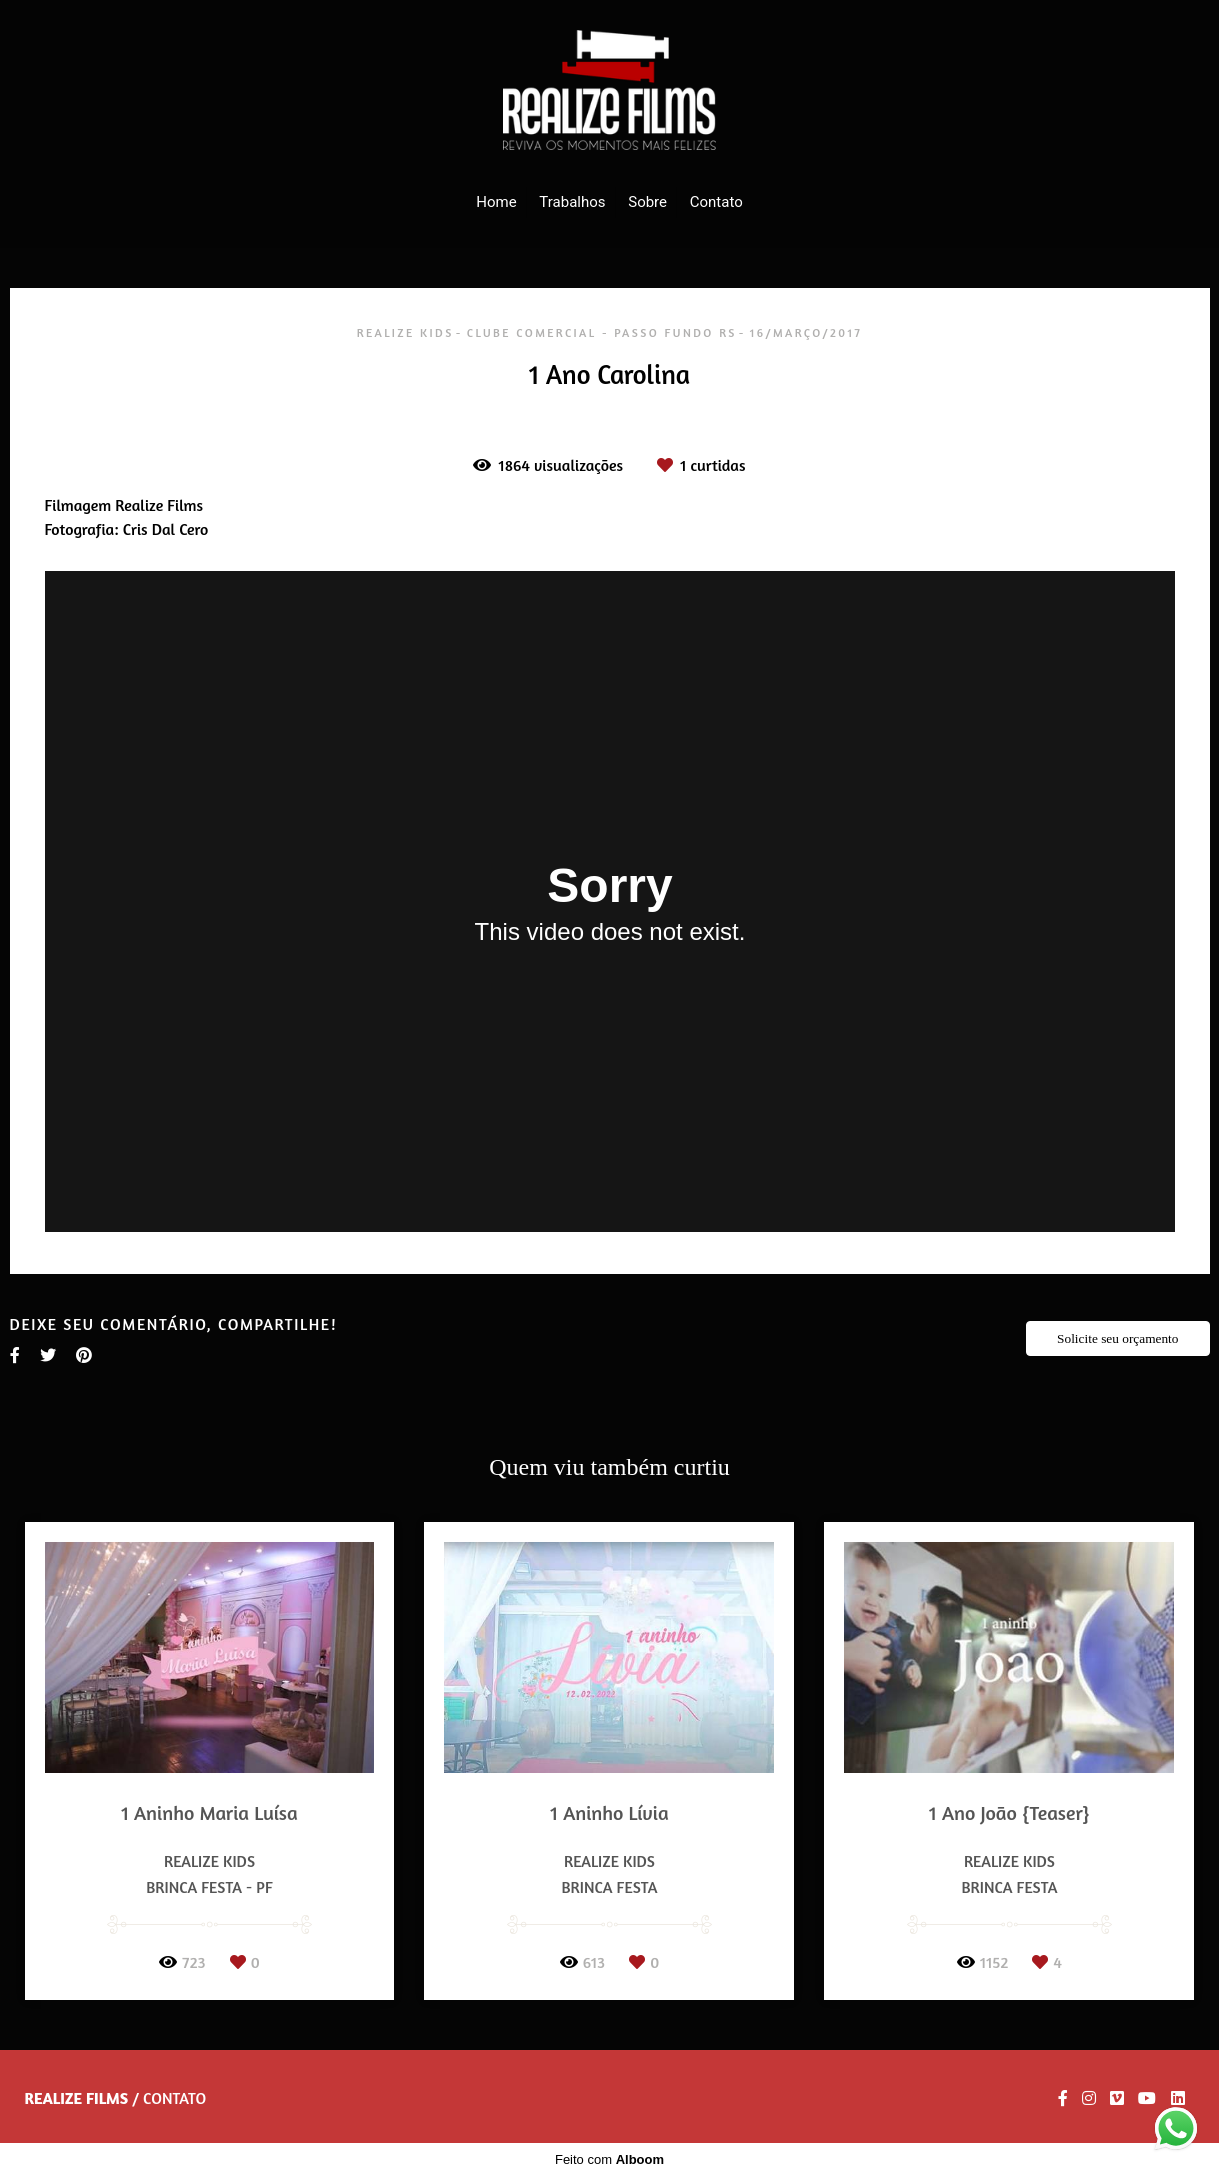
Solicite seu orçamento (1117, 1338)
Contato (716, 202)
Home (496, 202)
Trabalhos (572, 202)
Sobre (647, 202)
